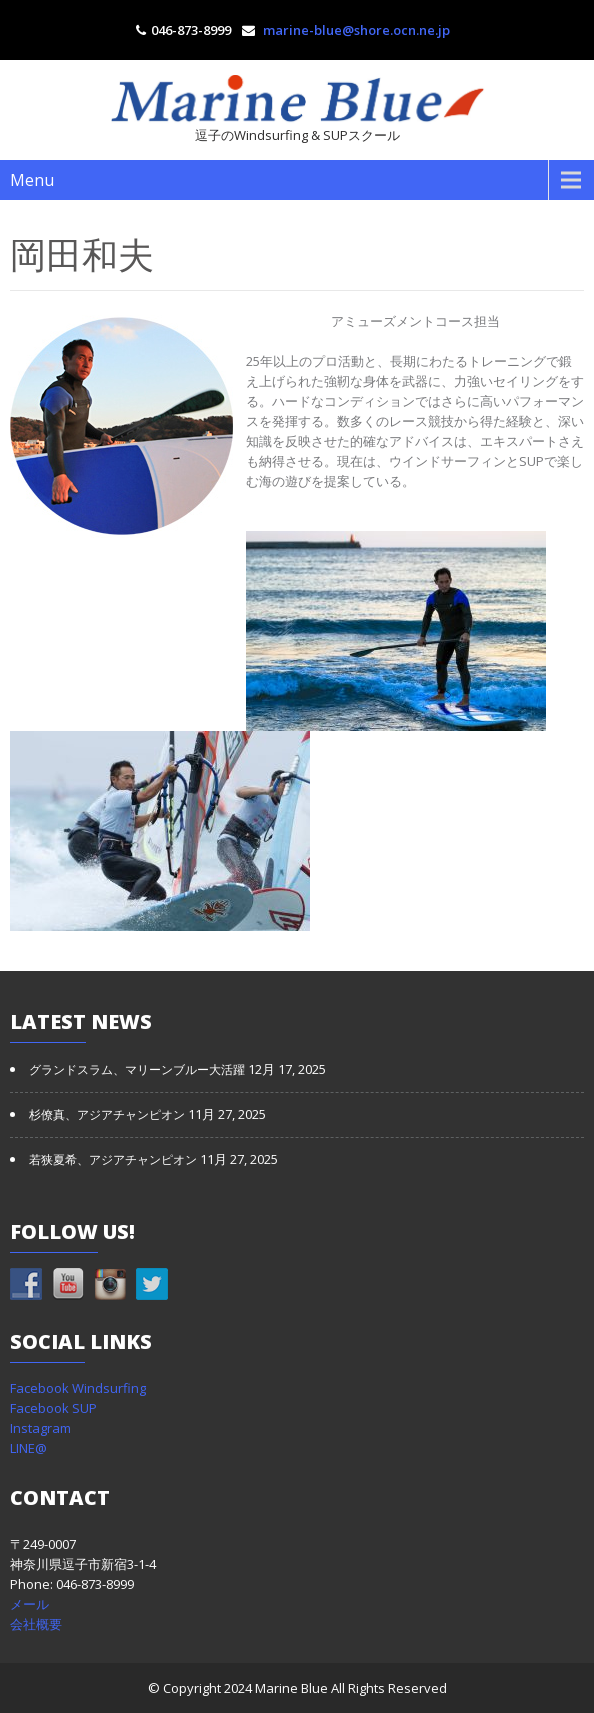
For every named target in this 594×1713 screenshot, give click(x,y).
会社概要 (36, 1624)
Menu (32, 180)
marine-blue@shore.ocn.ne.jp (356, 30)
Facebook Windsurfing (78, 1388)
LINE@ (28, 1448)
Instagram (40, 1428)
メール (29, 1604)
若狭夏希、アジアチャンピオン (113, 1160)
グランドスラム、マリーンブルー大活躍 (137, 1070)
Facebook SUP (53, 1408)
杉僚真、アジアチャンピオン (107, 1115)
